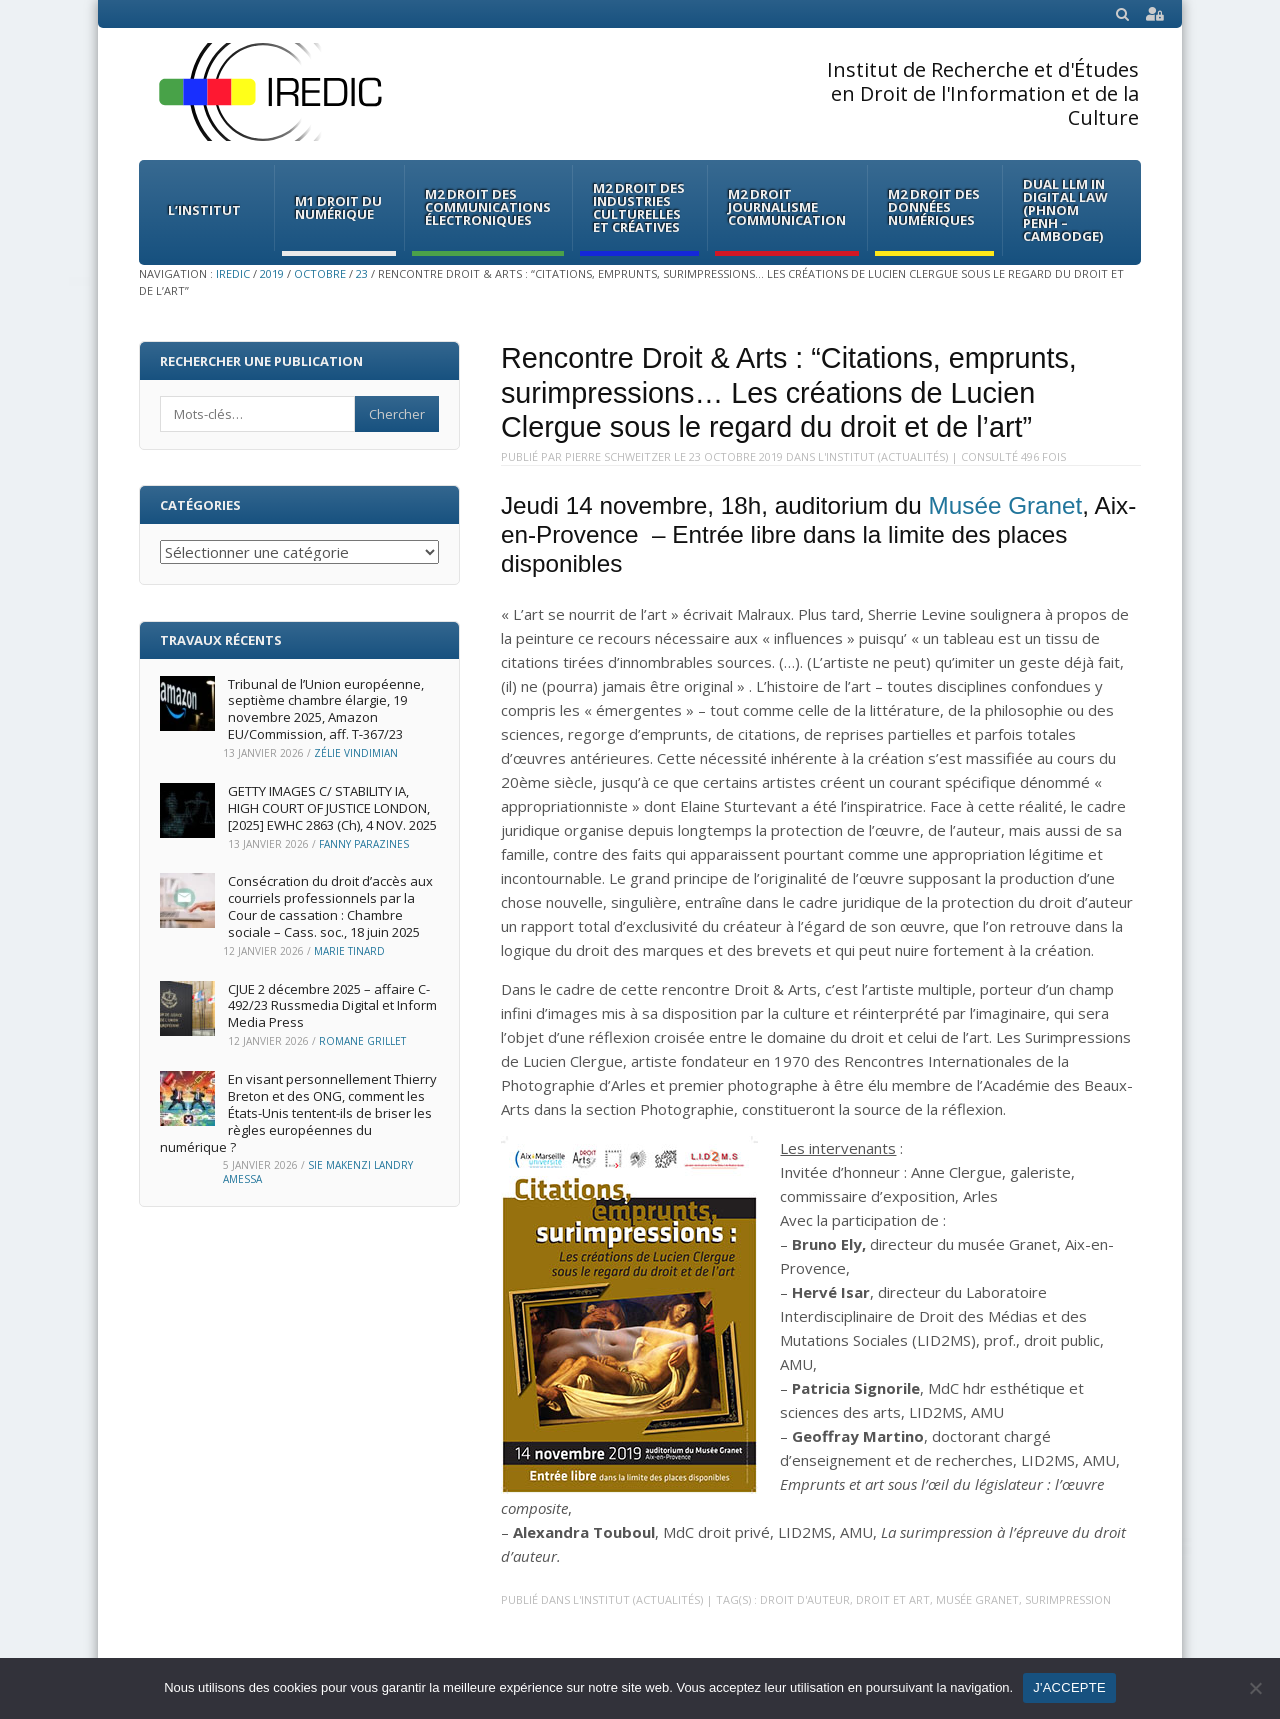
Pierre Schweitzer (618, 456)
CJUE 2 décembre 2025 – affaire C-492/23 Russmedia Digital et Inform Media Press (332, 1006)
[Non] (1255, 1688)
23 (362, 273)
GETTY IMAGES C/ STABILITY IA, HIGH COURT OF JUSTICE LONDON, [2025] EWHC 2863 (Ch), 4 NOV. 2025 (332, 808)
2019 (272, 273)
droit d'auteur (805, 1599)
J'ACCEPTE (1069, 1687)
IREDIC (233, 273)
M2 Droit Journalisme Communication (787, 207)
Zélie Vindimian (356, 753)
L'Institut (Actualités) (883, 456)
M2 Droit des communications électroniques (488, 207)
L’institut (204, 210)
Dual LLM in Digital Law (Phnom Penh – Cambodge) (1065, 210)
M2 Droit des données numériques (934, 207)
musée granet (977, 1599)
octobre (320, 273)
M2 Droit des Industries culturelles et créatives (639, 207)
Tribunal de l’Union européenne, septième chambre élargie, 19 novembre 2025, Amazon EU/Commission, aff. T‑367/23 (326, 709)
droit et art (893, 1599)
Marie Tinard (349, 951)
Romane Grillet (362, 1041)
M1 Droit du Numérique (338, 207)
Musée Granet (1006, 505)
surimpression (1068, 1599)
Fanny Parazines (364, 844)
